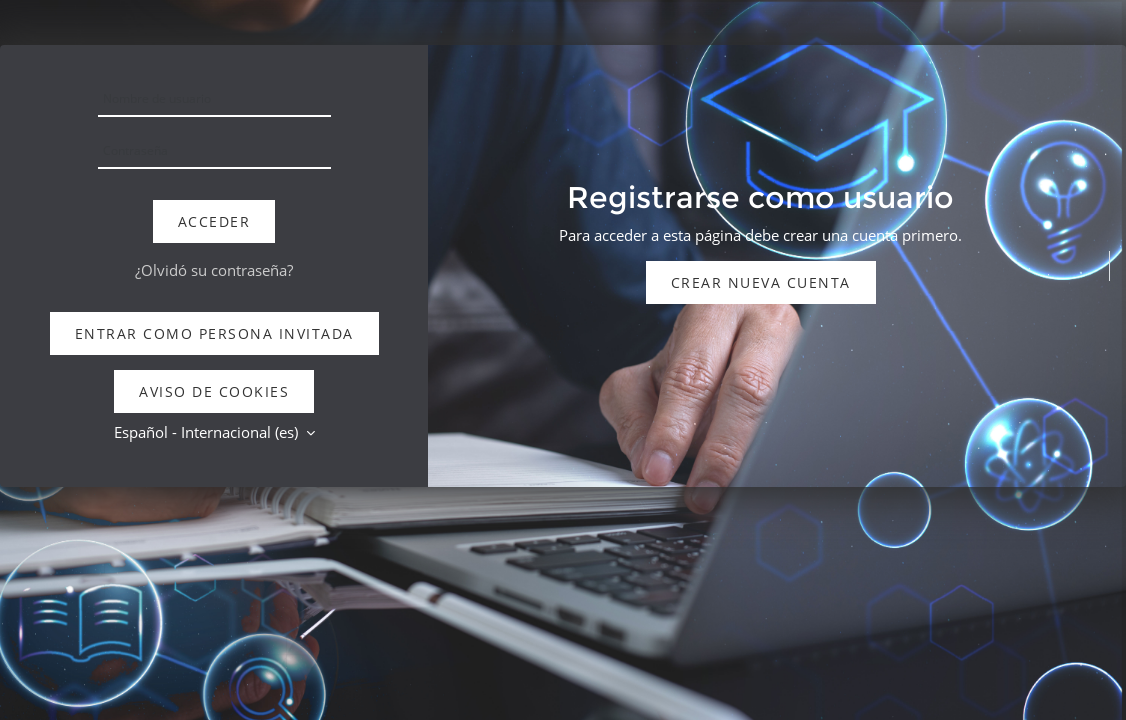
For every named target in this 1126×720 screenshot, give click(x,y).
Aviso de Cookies (214, 391)
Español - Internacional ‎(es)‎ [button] (208, 432)
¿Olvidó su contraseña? (214, 270)
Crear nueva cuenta (761, 282)
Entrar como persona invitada (214, 333)
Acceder (214, 221)
